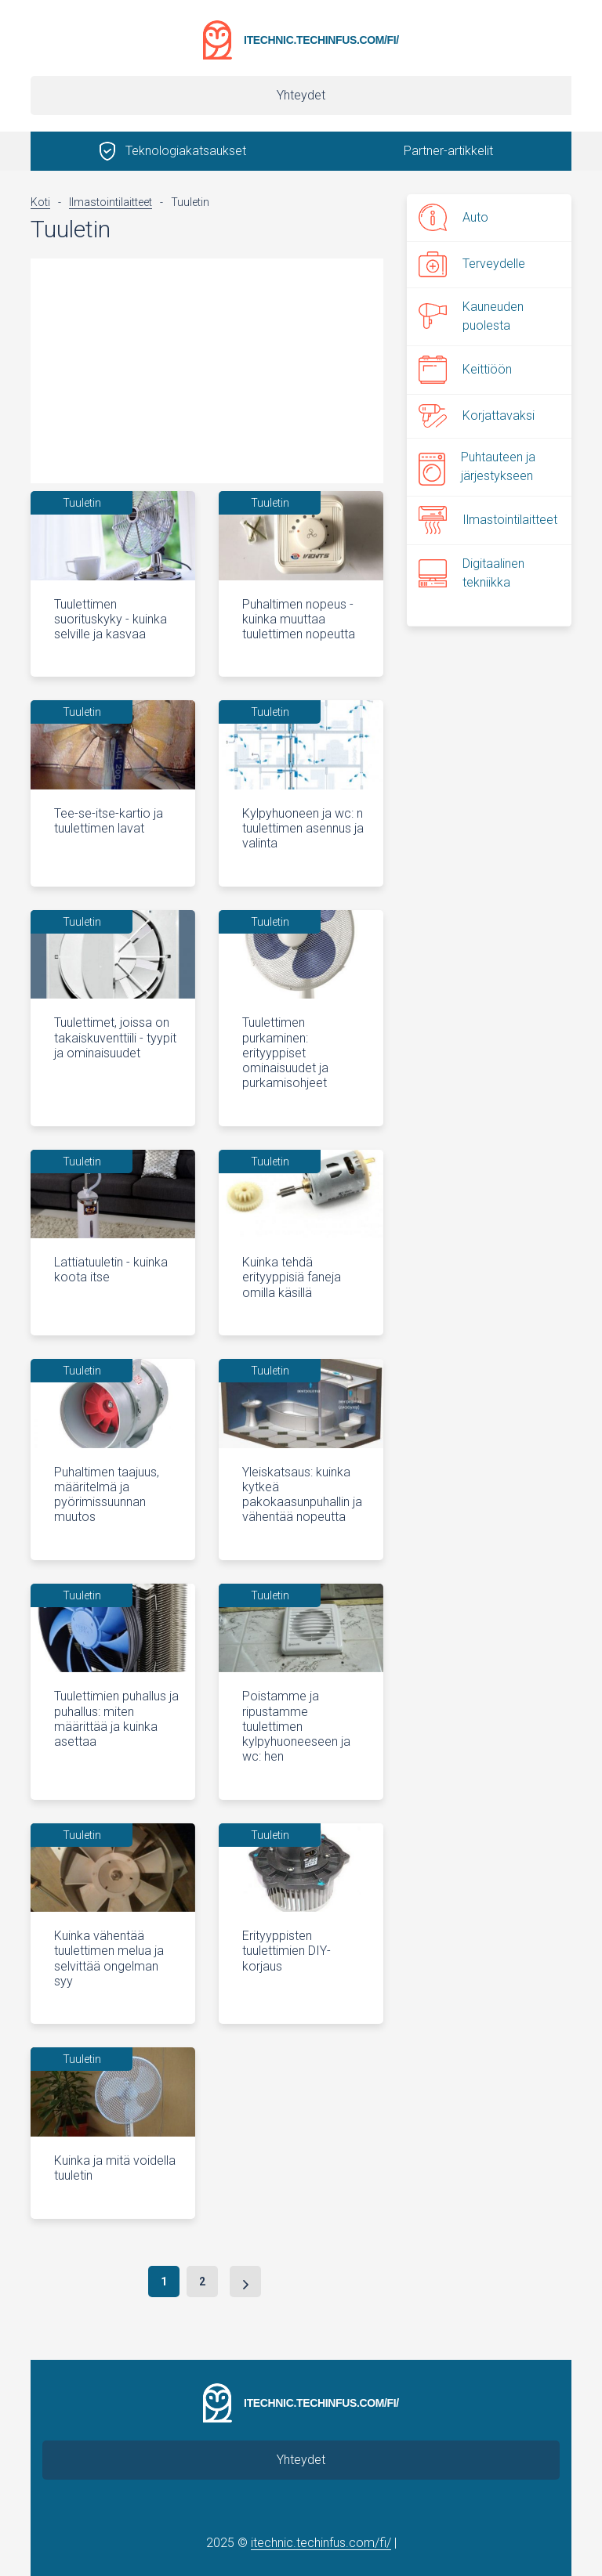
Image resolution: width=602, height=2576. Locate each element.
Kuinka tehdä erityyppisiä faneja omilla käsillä (291, 1277)
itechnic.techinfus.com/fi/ (321, 40)
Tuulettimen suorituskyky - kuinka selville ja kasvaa (110, 619)
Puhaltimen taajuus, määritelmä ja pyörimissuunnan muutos (106, 1495)
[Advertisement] (207, 368)
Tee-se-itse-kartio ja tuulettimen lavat (108, 821)
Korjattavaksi (477, 416)
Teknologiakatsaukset (185, 150)
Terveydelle (472, 263)
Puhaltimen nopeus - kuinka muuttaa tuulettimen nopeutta (298, 619)
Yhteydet (301, 95)
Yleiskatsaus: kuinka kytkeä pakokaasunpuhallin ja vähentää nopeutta (302, 1495)
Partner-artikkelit (448, 150)
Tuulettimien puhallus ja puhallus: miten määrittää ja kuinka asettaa (116, 1719)
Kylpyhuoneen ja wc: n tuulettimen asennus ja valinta (303, 828)
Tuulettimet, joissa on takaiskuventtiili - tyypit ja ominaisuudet (115, 1037)
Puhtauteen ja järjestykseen (477, 466)
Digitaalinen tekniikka (471, 573)
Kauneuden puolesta (471, 316)
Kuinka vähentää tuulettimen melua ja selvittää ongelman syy (109, 1958)
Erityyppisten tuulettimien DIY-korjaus (286, 1950)
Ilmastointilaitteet (488, 520)
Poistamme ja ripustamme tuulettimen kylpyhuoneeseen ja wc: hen (296, 1726)
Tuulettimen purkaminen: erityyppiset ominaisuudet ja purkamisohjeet (285, 1052)
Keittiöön (465, 370)
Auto (453, 217)
